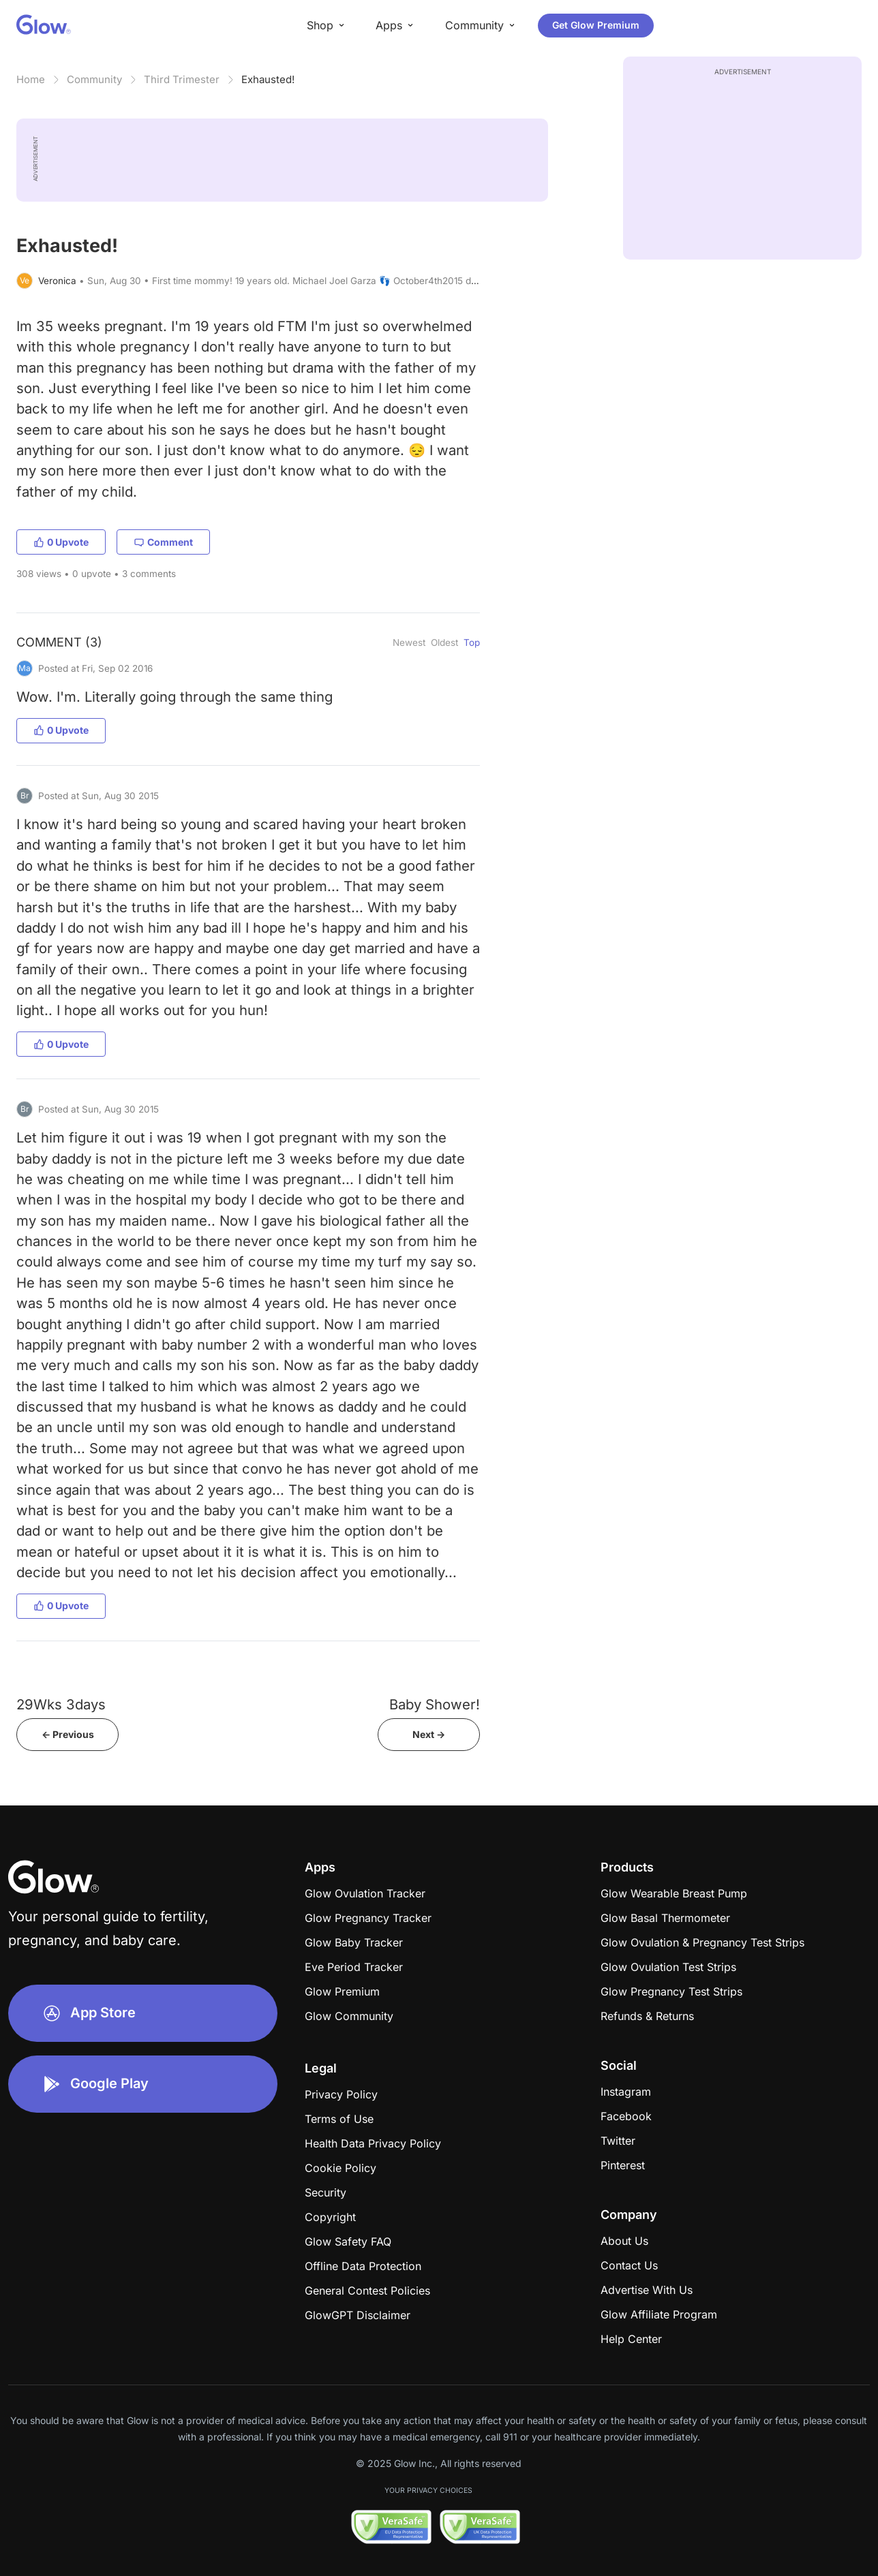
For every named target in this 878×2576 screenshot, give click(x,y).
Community (94, 79)
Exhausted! (267, 79)
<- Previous (68, 1734)
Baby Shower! (434, 1704)
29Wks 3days (61, 1704)
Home (30, 79)
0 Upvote (61, 542)
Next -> (428, 1734)
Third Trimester (182, 79)
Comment (163, 542)
